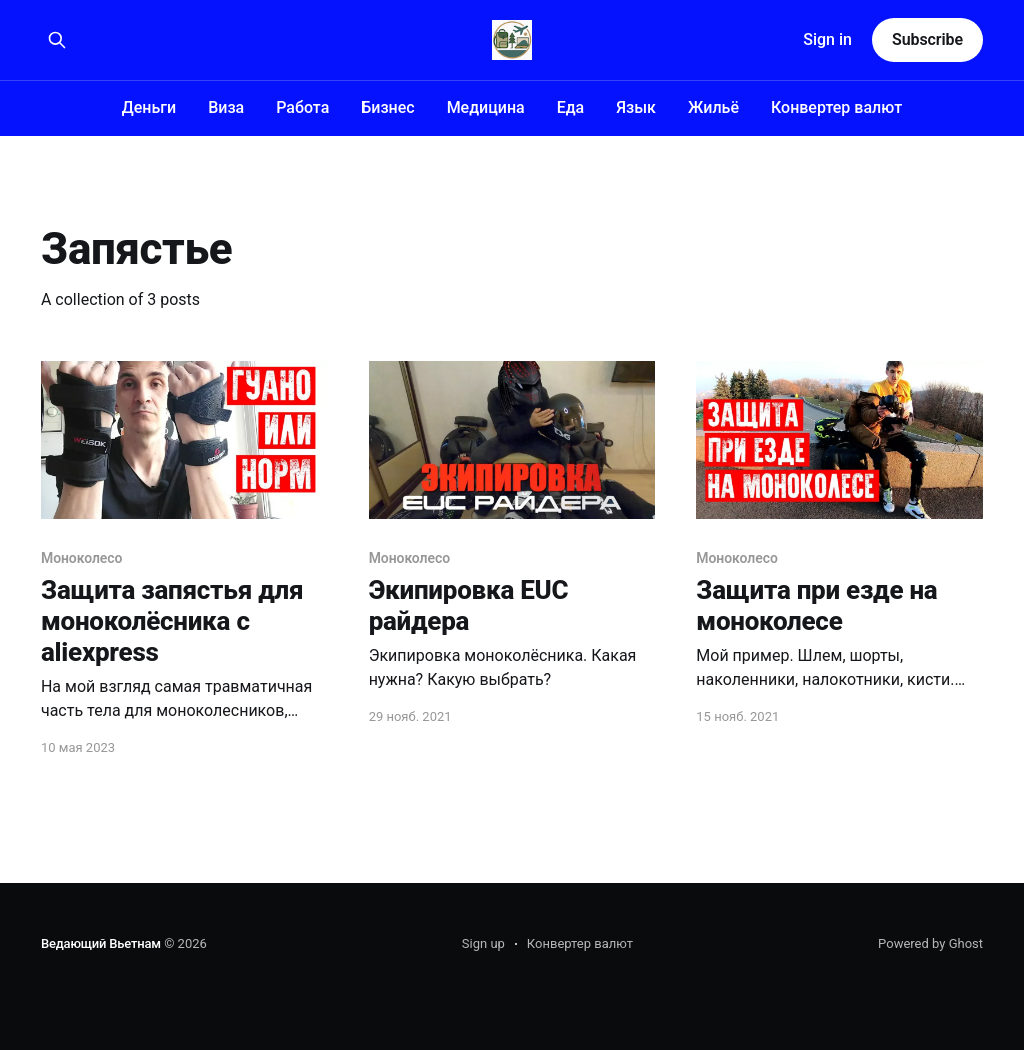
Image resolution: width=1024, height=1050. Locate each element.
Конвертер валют (836, 107)
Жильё (713, 107)
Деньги (149, 107)
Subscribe (927, 39)
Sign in (827, 39)
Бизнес (387, 107)
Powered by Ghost (930, 943)
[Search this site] (57, 40)
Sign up (483, 943)
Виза (226, 107)
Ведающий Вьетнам (101, 943)
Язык (636, 107)
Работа (302, 107)
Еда (571, 107)
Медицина (486, 107)
